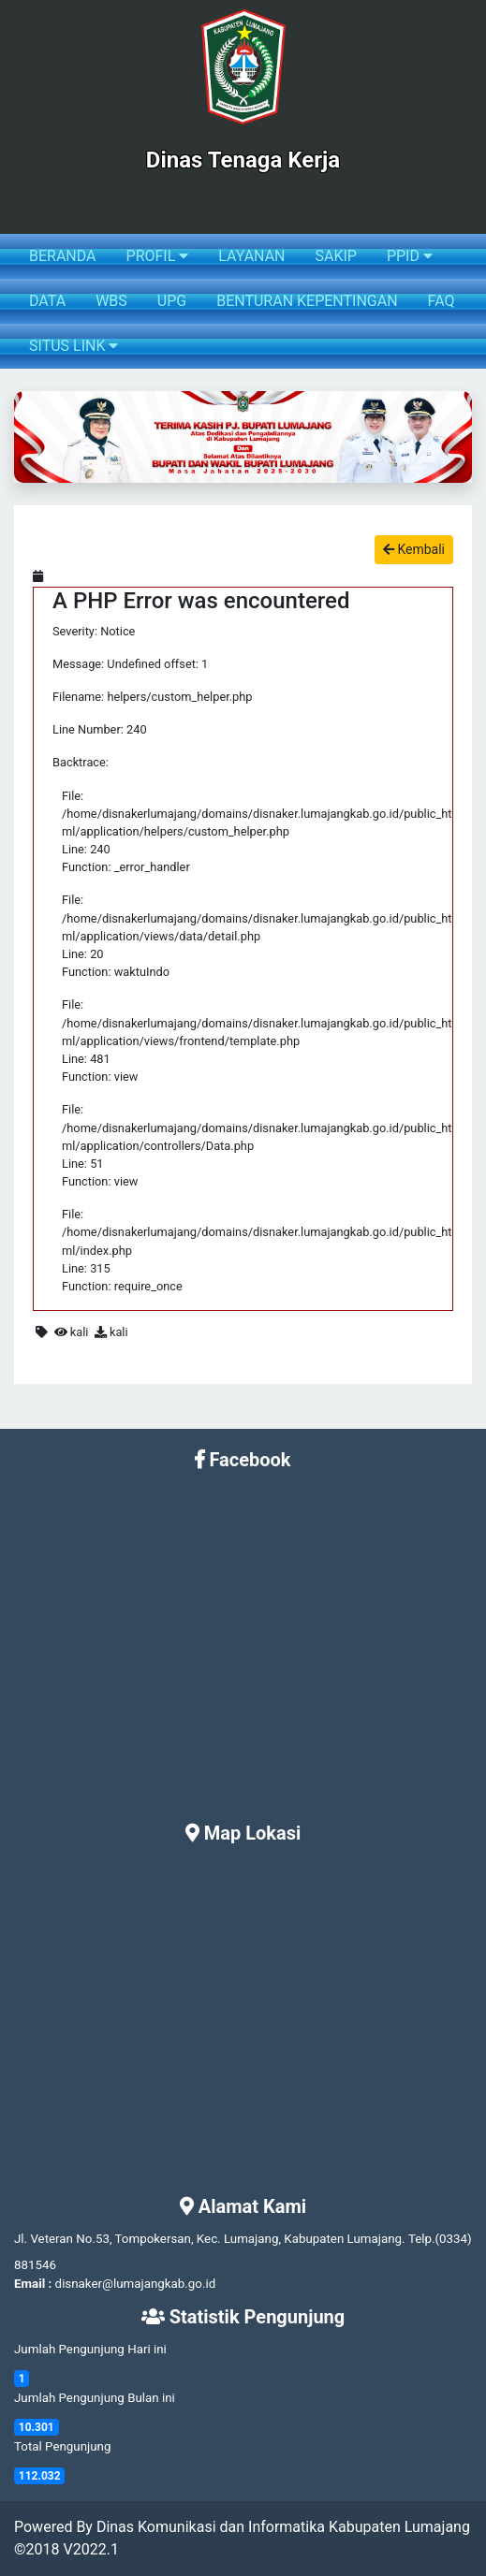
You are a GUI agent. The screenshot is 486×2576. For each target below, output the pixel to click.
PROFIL (157, 256)
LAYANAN (251, 256)
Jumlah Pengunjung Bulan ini (94, 2398)
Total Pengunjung (62, 2446)
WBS (111, 301)
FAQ (441, 301)
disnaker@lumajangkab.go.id (135, 2284)
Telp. (421, 2239)
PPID (410, 256)
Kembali (414, 549)
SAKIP (335, 256)
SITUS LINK (73, 346)
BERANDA (62, 256)
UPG (171, 301)
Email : (33, 2284)
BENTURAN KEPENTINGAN (306, 301)
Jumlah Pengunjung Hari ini (90, 2349)
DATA (47, 301)
